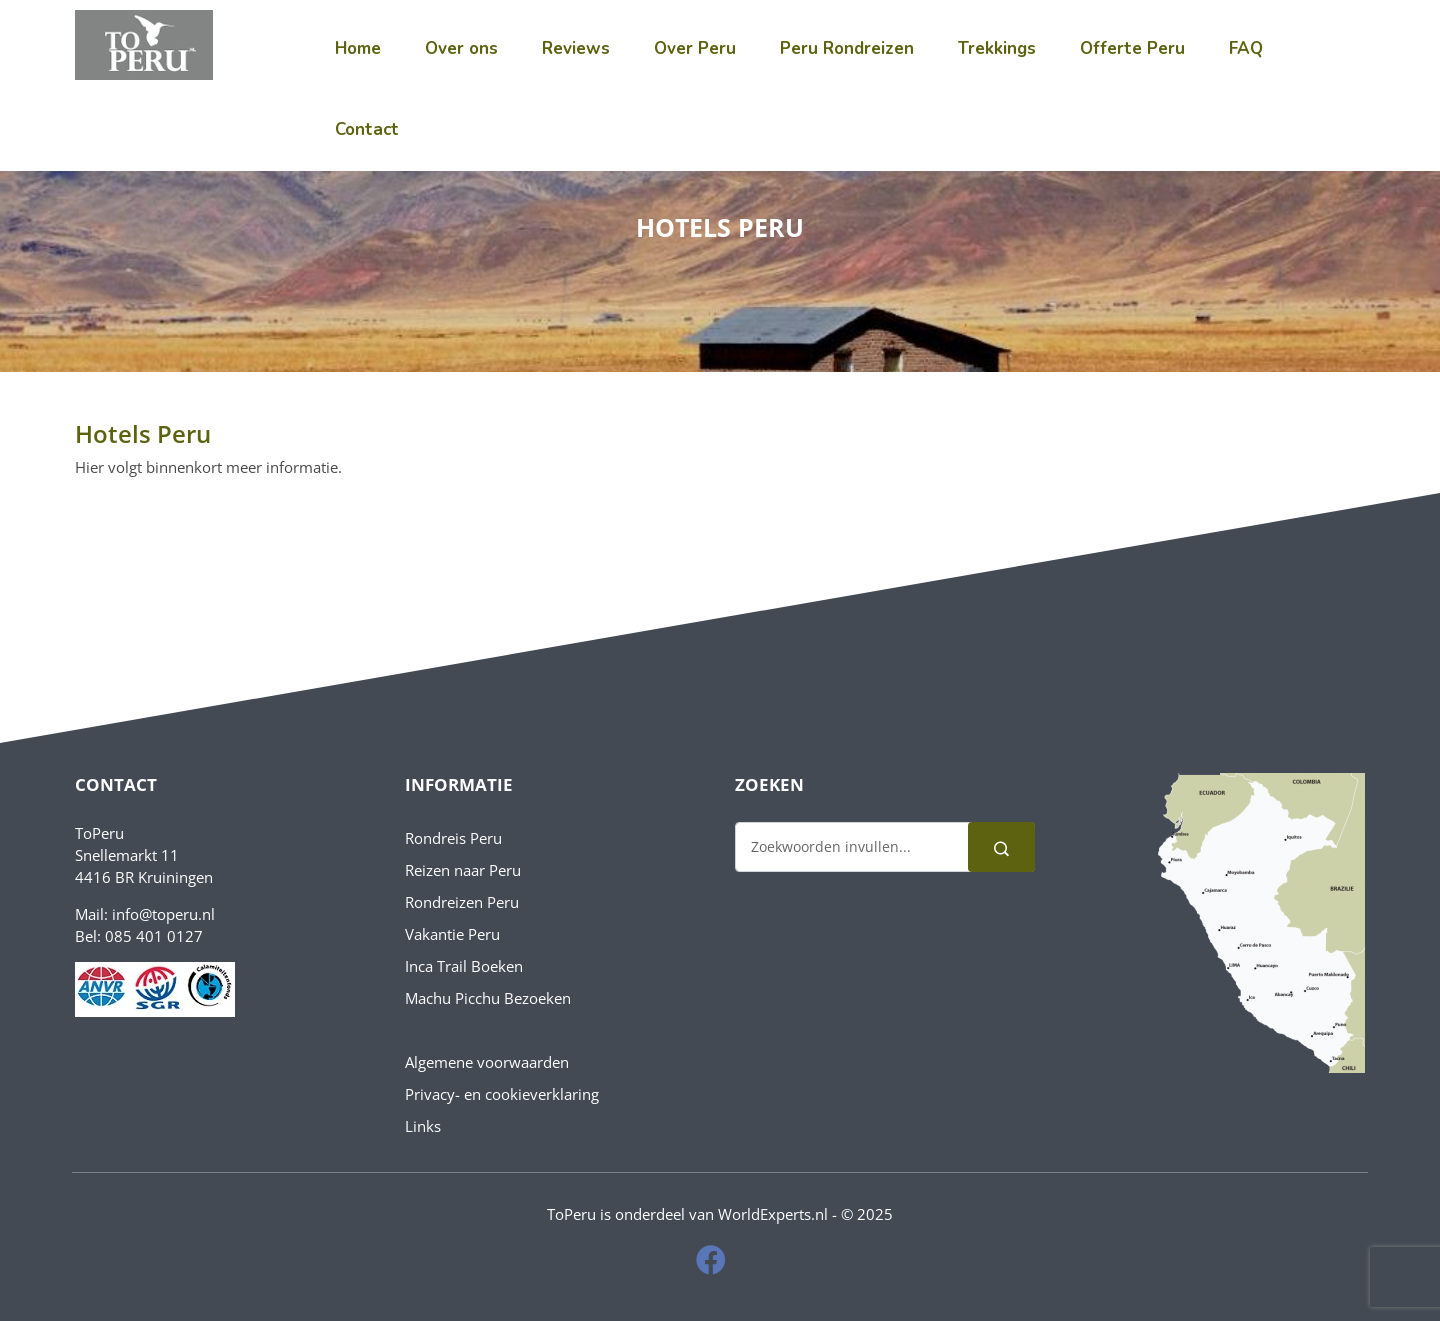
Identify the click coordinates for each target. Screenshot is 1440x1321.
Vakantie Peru (452, 934)
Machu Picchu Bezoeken (488, 998)
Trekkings (997, 48)
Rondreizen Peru (462, 902)
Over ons (461, 48)
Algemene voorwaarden (487, 1062)
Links (423, 1126)
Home (358, 48)
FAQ (1246, 48)
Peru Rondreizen (847, 48)
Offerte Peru (1132, 48)
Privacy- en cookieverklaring (502, 1094)
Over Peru (695, 48)
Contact (367, 129)
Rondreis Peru (453, 838)
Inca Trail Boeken (464, 966)
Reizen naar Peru (463, 870)
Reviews (576, 48)
